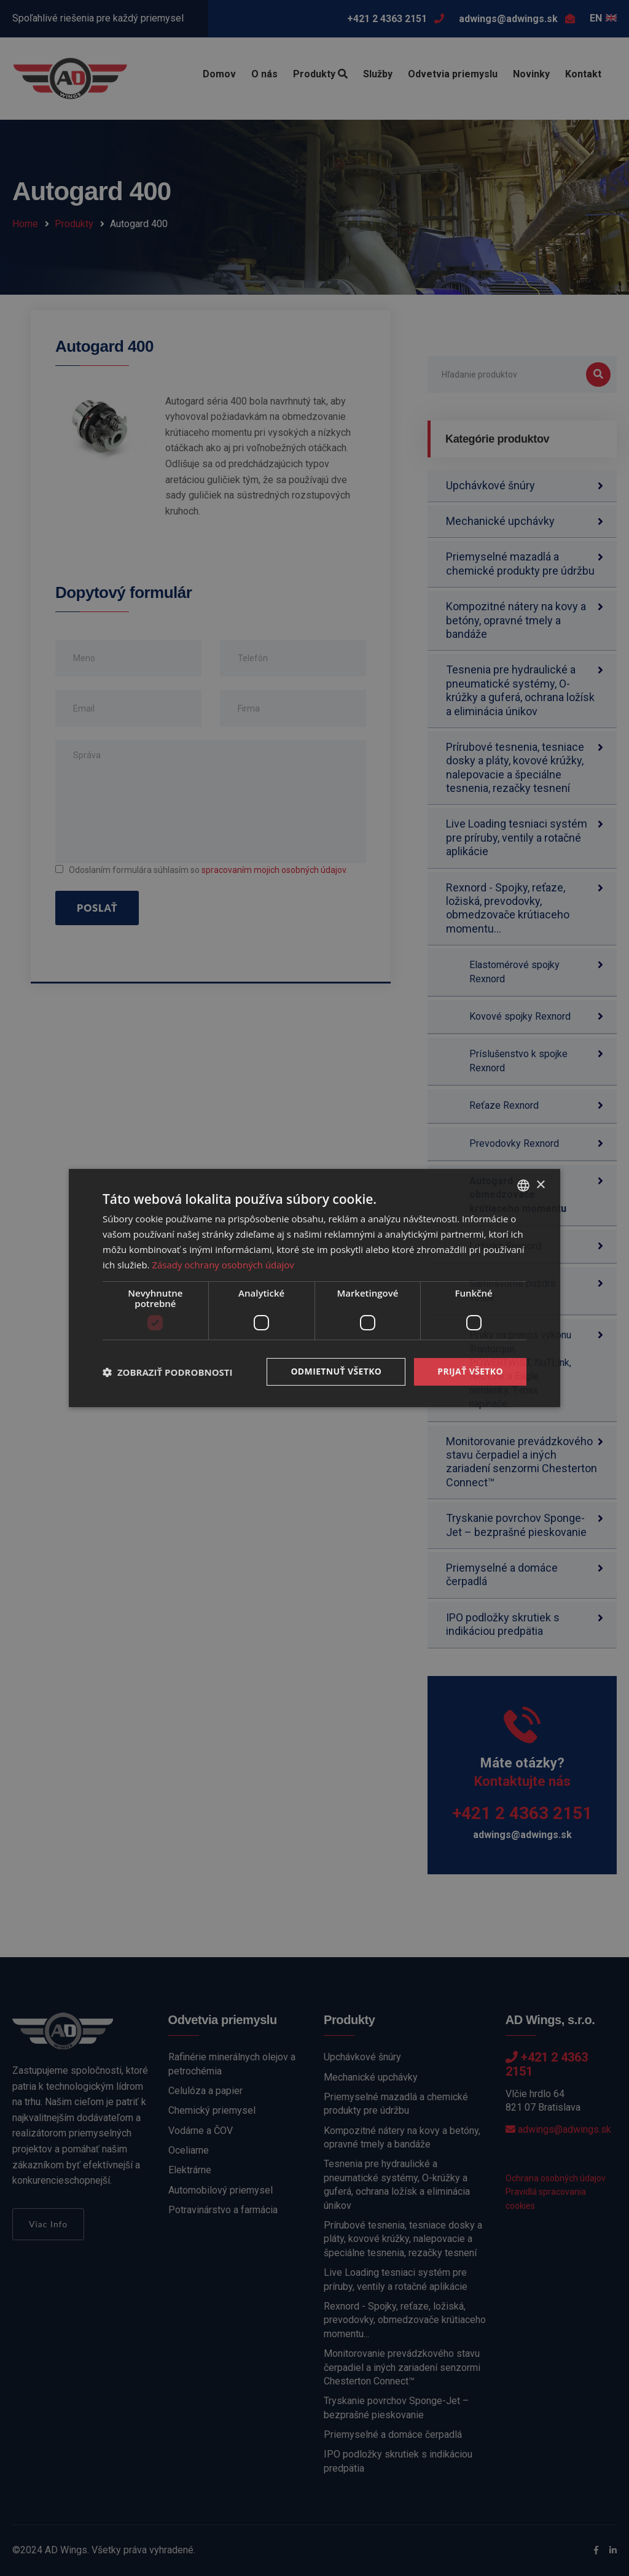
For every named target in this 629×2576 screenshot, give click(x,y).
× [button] (540, 1184)
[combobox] (523, 1185)
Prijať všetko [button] (470, 1371)
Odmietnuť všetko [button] (335, 1371)
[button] (168, 1372)
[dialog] (314, 1288)
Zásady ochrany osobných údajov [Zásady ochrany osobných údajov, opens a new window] (223, 1265)
